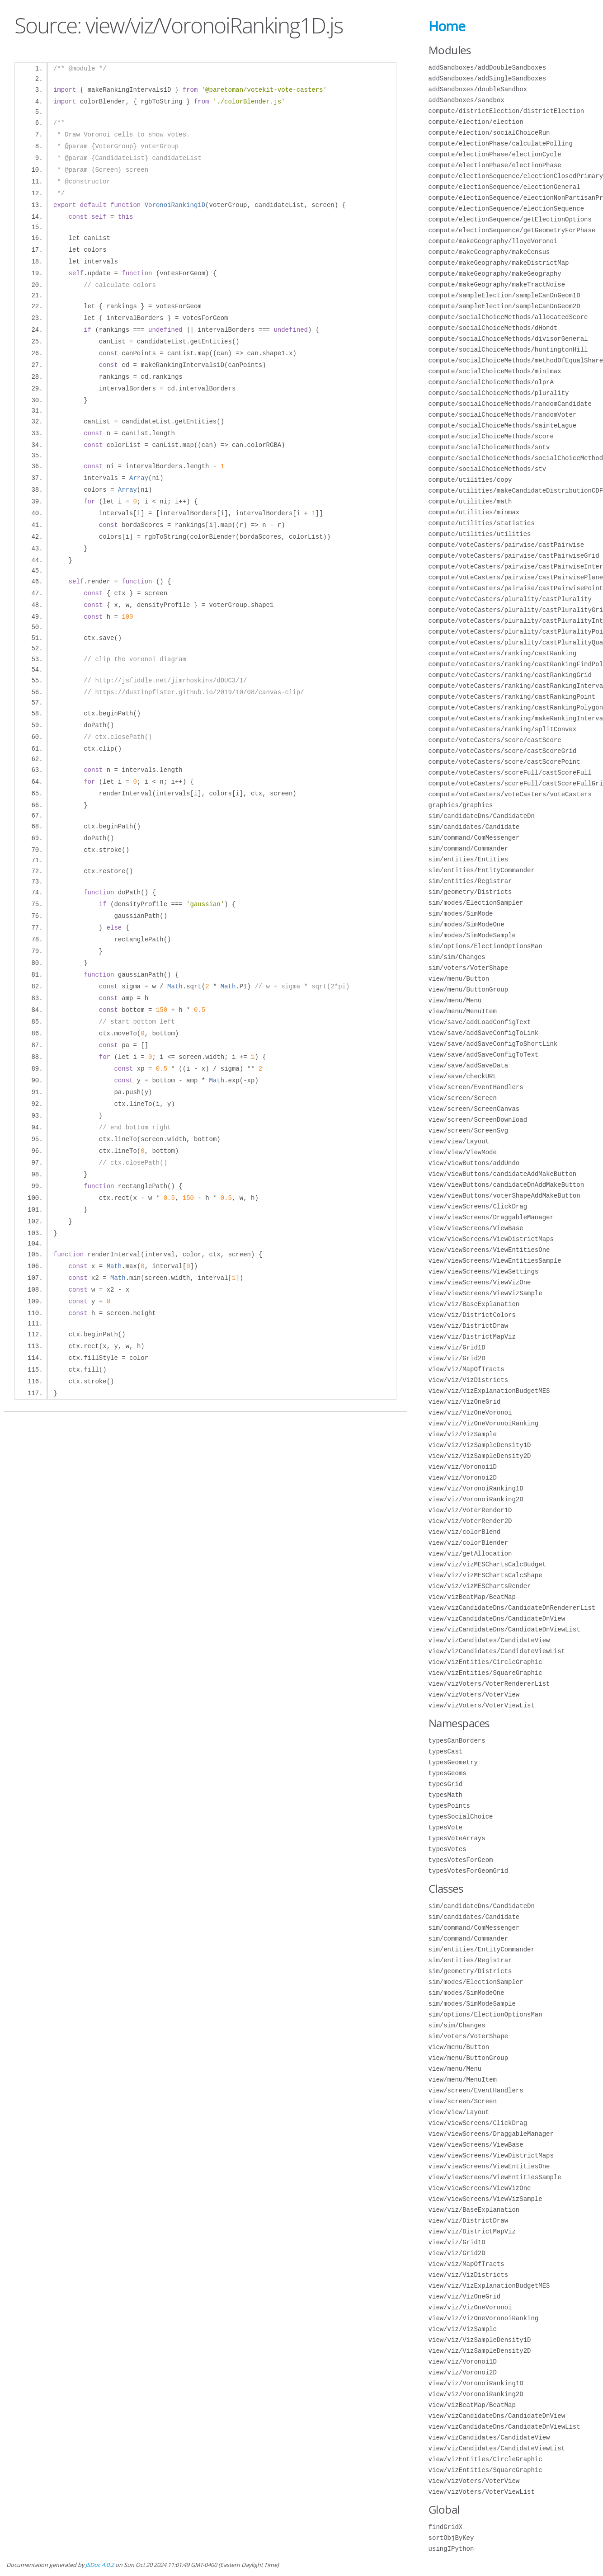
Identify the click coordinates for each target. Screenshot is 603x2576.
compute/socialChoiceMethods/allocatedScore (508, 317)
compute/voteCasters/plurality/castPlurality (510, 599)
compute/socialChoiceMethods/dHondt (493, 328)
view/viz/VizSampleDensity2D (480, 1456)
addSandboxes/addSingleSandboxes (487, 78)
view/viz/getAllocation (470, 1553)
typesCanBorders (457, 1740)
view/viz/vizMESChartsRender (480, 1586)
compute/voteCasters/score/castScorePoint (504, 761)
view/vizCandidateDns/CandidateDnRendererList (512, 1607)
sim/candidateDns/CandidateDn (482, 816)
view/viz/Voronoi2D (463, 1477)
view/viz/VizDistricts (468, 1380)
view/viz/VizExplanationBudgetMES (489, 1391)
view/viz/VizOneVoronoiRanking (484, 1423)
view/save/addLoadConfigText (480, 1022)
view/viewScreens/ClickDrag (478, 1206)
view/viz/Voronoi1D (463, 1466)
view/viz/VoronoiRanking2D (476, 1499)
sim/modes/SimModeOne (466, 924)
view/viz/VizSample (463, 1434)
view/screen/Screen (463, 1098)
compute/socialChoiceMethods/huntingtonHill (508, 349)
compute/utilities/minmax (474, 512)
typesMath (446, 1795)
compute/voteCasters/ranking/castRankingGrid (510, 675)
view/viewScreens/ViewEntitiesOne (489, 1250)
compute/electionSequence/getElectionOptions (510, 219)
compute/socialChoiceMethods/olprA (491, 382)
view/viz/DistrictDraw (468, 1325)
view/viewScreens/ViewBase (476, 1228)
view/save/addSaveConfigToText (484, 1054)
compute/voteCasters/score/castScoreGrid (503, 751)
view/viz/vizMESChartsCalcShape (485, 1575)
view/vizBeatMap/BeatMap (472, 1597)
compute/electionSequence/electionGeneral (504, 187)
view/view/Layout (459, 1141)
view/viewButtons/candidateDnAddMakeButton (506, 1184)
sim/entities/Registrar (470, 881)
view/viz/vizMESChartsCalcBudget (487, 1564)
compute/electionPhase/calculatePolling (501, 143)
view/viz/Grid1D (457, 1347)
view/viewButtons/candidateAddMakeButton (503, 1174)
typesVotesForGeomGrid (468, 1870)
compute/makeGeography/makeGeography (495, 273)
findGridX (446, 2527)
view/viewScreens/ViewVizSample (485, 1293)
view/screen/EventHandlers (476, 1087)
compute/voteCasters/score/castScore (495, 740)
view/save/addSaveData (468, 1065)
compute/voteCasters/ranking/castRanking (503, 653)
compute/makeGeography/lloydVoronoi (493, 241)
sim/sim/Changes (457, 957)
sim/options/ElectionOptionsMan (485, 946)
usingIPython (451, 2548)
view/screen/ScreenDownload (478, 1119)
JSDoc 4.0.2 (99, 2565)
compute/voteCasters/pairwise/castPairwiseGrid (514, 555)
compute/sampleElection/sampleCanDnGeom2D (504, 306)
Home (447, 26)
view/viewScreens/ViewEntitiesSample (495, 1260)
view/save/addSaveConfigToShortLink (493, 1043)
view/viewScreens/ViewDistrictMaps (491, 1239)
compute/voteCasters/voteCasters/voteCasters (510, 794)
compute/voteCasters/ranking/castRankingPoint (512, 696)
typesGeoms (447, 1773)
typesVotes (447, 1849)
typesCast (446, 1751)
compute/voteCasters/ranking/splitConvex (503, 729)
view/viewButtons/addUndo (474, 1163)
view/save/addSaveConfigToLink (484, 1033)
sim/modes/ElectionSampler (476, 902)
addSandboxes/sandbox (466, 100)
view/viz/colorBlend (465, 1532)
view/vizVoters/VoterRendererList (489, 1683)
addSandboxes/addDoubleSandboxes (487, 67)
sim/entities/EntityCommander (482, 870)
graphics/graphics (461, 805)
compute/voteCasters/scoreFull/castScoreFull (510, 772)
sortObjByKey (451, 2538)
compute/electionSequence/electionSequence (506, 208)
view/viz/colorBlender (468, 1542)
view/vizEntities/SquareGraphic (485, 1673)
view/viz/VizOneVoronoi (470, 1412)
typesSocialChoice (461, 1816)
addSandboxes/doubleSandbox (478, 89)
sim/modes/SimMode (461, 913)
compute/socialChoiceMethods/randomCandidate (510, 404)
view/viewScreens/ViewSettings (484, 1271)
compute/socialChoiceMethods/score (491, 436)
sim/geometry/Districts (470, 892)
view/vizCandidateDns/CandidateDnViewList (504, 1629)
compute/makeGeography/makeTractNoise (497, 284)
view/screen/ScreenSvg (468, 1130)
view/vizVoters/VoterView (474, 1694)
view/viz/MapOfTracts (466, 1369)
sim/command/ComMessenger (474, 837)
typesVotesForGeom (461, 1860)
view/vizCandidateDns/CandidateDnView (497, 1618)
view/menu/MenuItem (463, 1011)
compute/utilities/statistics (482, 523)
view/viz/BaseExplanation (474, 1304)
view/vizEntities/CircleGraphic (485, 1662)
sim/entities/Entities (468, 859)
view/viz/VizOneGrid (465, 1401)
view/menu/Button (459, 978)
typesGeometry (453, 1762)
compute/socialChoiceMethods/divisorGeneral (508, 338)
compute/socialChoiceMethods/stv (487, 469)
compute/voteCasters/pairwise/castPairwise (506, 545)
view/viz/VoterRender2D (470, 1521)
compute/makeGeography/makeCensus (489, 252)
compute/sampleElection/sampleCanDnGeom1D (504, 295)
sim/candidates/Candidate (474, 827)
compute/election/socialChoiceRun (489, 132)
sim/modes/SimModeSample (472, 935)
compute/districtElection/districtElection (506, 111)
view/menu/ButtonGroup (468, 989)
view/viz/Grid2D (457, 1358)
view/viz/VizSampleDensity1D (480, 1445)
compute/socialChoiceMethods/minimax (495, 371)
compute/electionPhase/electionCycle (495, 154)
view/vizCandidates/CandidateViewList (497, 1651)
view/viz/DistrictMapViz (472, 1336)
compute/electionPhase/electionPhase (495, 165)
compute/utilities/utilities (480, 534)
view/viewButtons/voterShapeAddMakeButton (504, 1195)
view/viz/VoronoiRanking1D (476, 1488)
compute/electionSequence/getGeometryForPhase (512, 230)
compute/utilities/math (470, 501)
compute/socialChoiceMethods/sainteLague (503, 425)
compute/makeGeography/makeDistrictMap (499, 263)
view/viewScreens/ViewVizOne (480, 1282)
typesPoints (449, 1805)
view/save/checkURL (463, 1076)
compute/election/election (476, 122)
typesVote (446, 1827)
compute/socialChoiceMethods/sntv (489, 447)
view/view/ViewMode (463, 1152)
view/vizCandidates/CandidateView (489, 1640)
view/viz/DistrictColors (472, 1315)
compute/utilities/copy (470, 479)
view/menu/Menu (455, 1000)
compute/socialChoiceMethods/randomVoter (503, 414)
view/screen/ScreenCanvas (474, 1109)
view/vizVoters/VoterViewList (482, 1705)
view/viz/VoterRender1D (470, 1510)
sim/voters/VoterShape (468, 968)
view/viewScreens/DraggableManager (491, 1217)
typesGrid (446, 1784)
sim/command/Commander (468, 848)
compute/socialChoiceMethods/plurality (499, 393)
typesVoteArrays (457, 1838)
